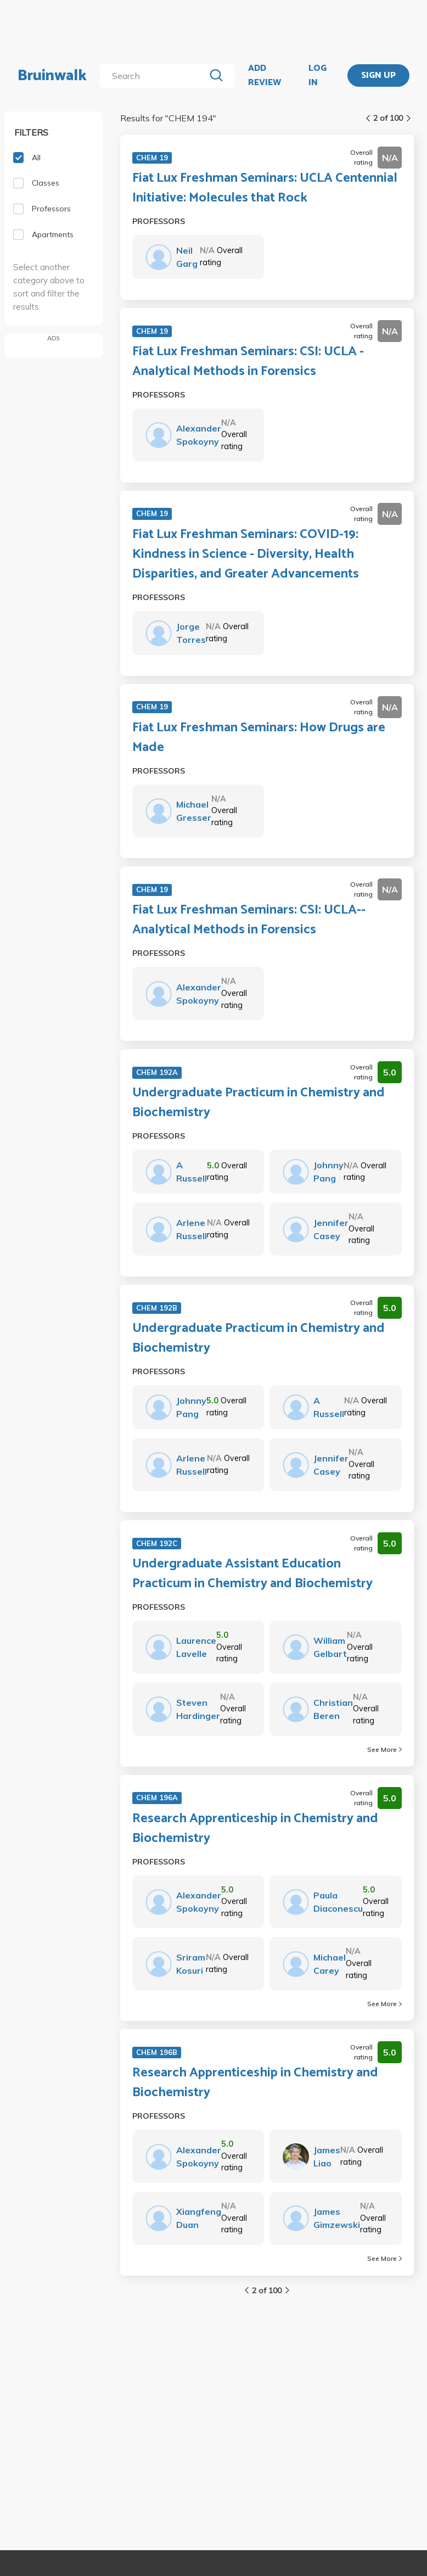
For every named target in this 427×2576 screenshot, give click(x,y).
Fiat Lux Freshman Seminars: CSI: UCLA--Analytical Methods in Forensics (249, 920)
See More (384, 1749)
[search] (154, 76)
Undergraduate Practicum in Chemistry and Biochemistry (258, 1103)
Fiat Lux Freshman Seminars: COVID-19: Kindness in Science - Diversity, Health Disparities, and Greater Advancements (245, 554)
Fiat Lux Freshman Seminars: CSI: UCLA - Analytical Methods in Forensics (248, 362)
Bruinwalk (52, 76)
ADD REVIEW (264, 75)
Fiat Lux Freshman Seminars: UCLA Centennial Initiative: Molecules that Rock (264, 188)
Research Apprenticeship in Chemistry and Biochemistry (255, 1829)
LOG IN (317, 75)
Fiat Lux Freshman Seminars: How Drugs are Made (258, 738)
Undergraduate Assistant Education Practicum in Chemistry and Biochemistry (252, 1574)
